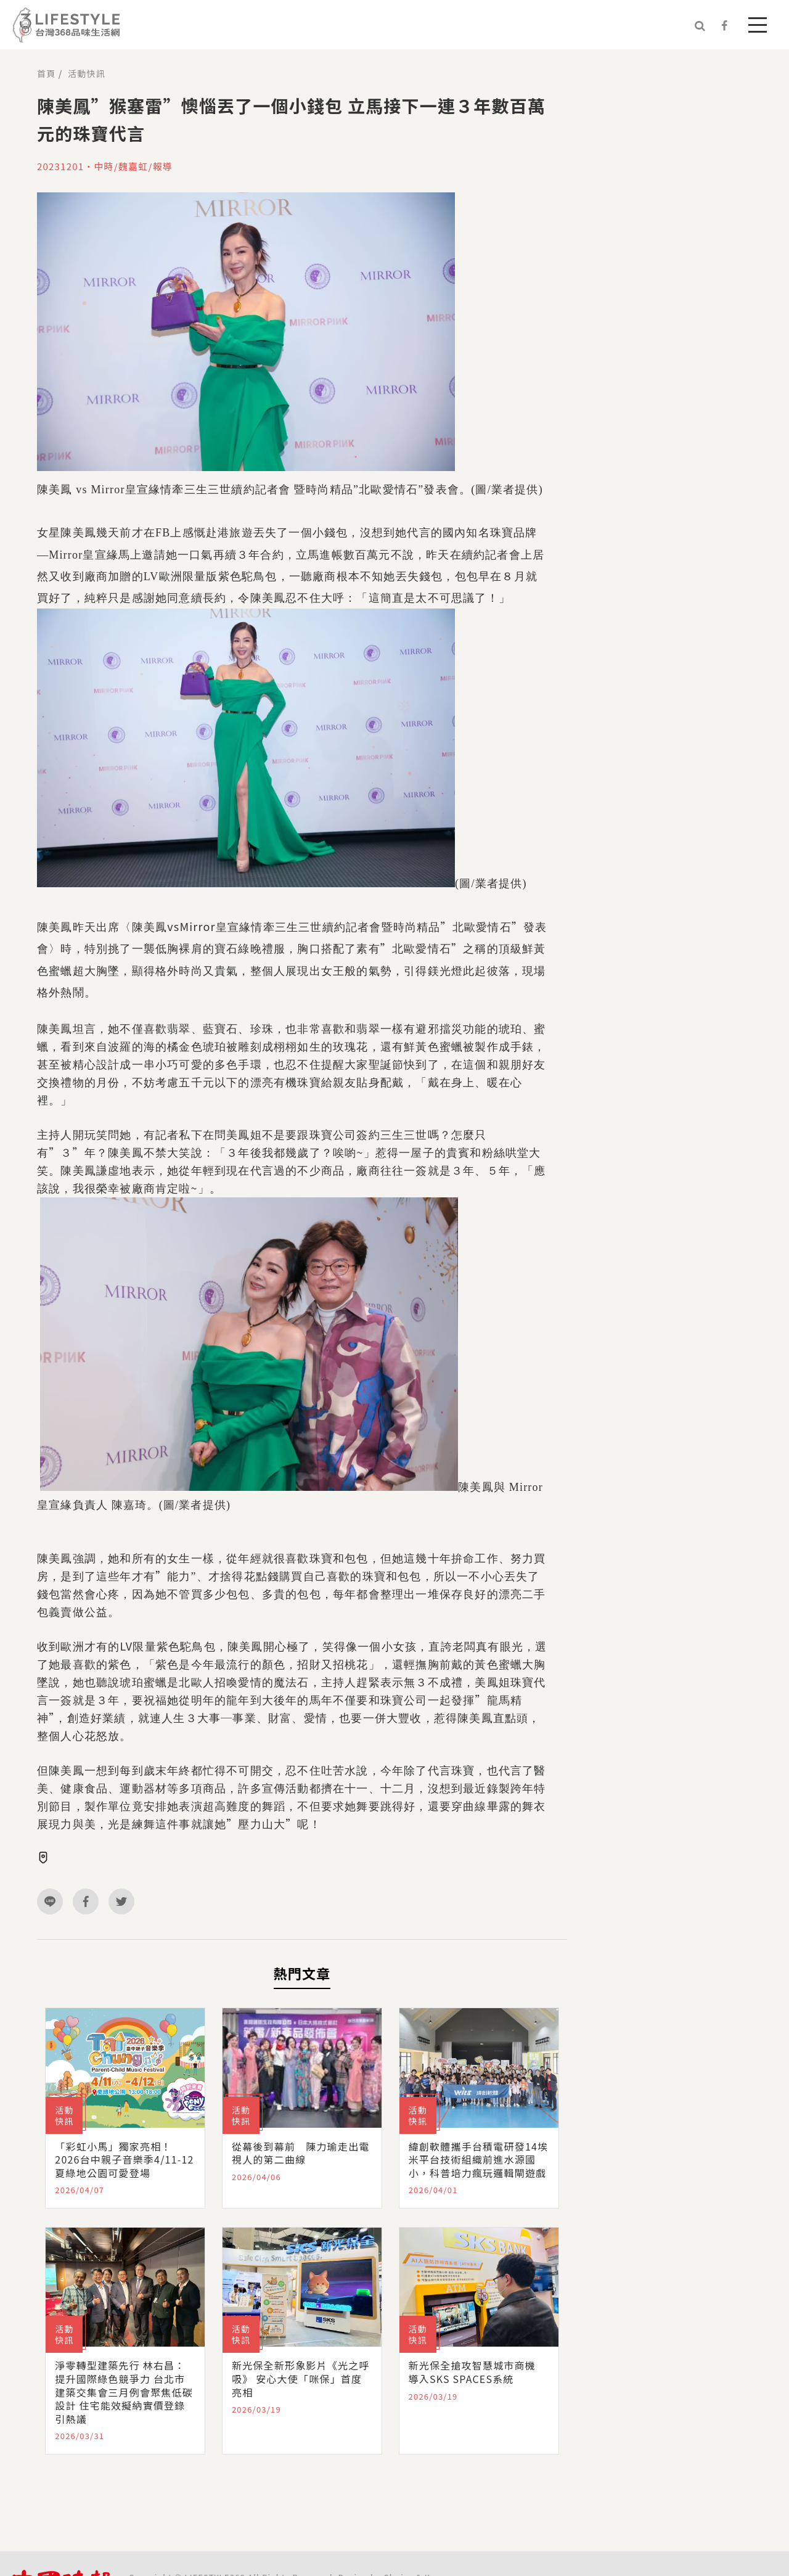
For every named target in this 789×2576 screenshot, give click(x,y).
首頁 (46, 73)
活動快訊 (86, 73)
